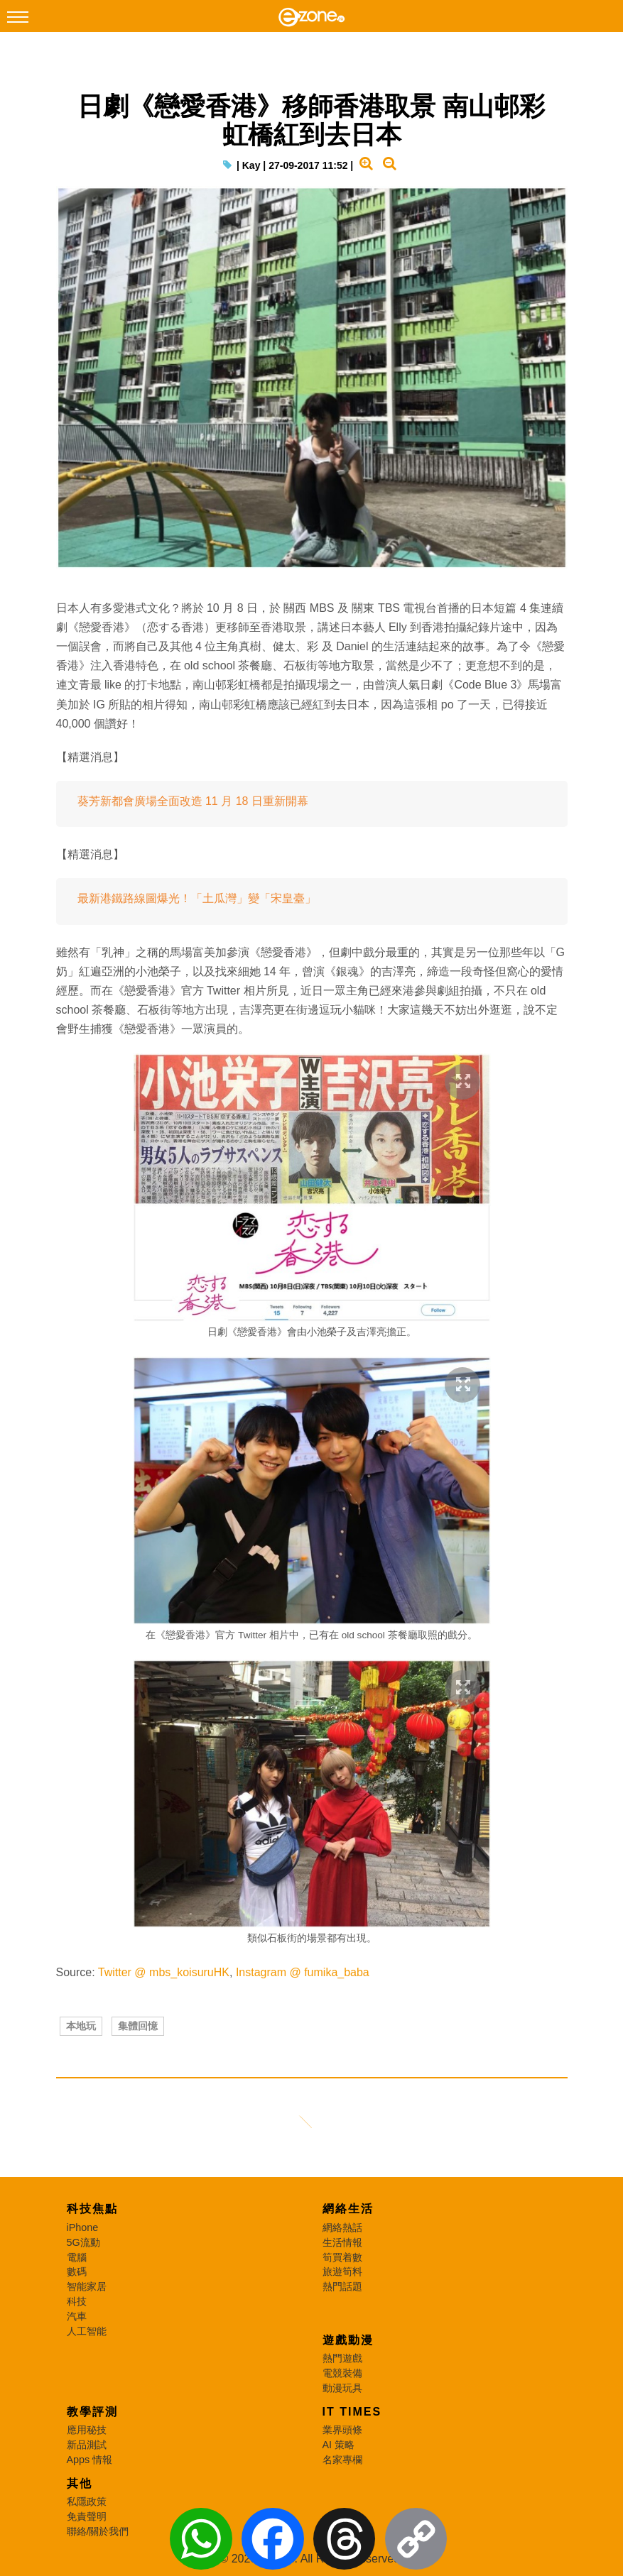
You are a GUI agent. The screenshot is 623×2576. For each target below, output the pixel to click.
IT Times (352, 2412)
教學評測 (92, 2412)
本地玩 (81, 2026)
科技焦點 (92, 2209)
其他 (79, 2483)
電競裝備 (342, 2373)
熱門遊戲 (342, 2358)
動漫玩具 (342, 2388)
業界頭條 (342, 2429)
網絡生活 (348, 2209)
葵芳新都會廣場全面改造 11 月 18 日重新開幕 (192, 801)
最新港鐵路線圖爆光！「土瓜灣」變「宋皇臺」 (196, 898)
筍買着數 (342, 2257)
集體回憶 (138, 2026)
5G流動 (83, 2242)
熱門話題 (342, 2286)
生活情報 (342, 2242)
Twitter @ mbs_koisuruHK (163, 1972)
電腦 (77, 2257)
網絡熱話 (342, 2227)
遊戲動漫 (348, 2340)
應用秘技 (87, 2429)
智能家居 (87, 2286)
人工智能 (87, 2331)
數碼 (77, 2271)
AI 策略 (339, 2444)
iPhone (83, 2227)
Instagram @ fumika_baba (302, 1972)
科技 (77, 2301)
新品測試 (87, 2444)
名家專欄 (342, 2459)
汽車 (77, 2316)
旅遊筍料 (342, 2271)
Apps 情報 (90, 2459)
